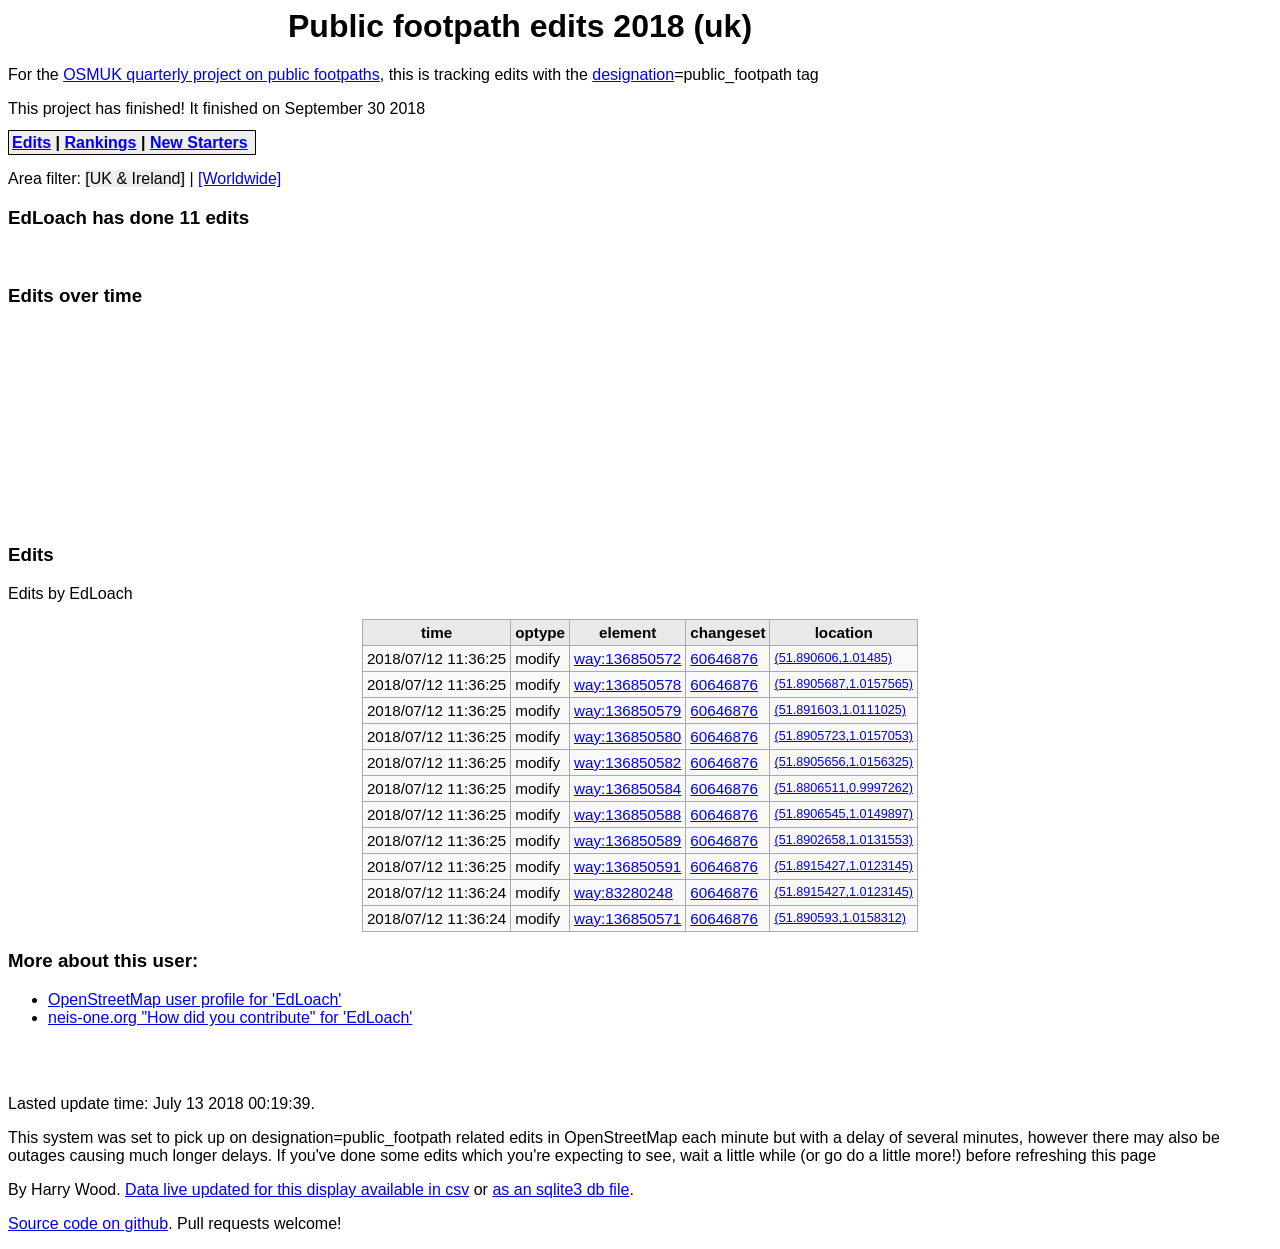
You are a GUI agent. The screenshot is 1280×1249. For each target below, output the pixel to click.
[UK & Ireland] (135, 178)
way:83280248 (623, 892)
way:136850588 (627, 814)
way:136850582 (627, 762)
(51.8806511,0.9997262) (843, 788)
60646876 (724, 658)
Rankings (101, 142)
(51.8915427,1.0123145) (843, 866)
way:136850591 (627, 866)
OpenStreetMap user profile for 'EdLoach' (194, 999)
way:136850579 (627, 710)
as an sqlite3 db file (560, 1189)
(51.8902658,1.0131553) (843, 840)
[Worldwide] (239, 178)
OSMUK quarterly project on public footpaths (221, 74)
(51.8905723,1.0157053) (843, 736)
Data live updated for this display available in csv (297, 1189)
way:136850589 (627, 840)
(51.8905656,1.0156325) (843, 762)
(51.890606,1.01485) (833, 658)
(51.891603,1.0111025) (840, 710)
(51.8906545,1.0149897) (843, 814)
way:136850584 (627, 788)
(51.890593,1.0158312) (840, 918)
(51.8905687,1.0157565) (843, 684)
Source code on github (88, 1223)
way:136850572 (627, 658)
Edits (31, 142)
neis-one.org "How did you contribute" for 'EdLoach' (230, 1017)
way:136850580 (627, 736)
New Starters (199, 142)
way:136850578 (627, 684)
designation (633, 74)
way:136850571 (627, 918)
